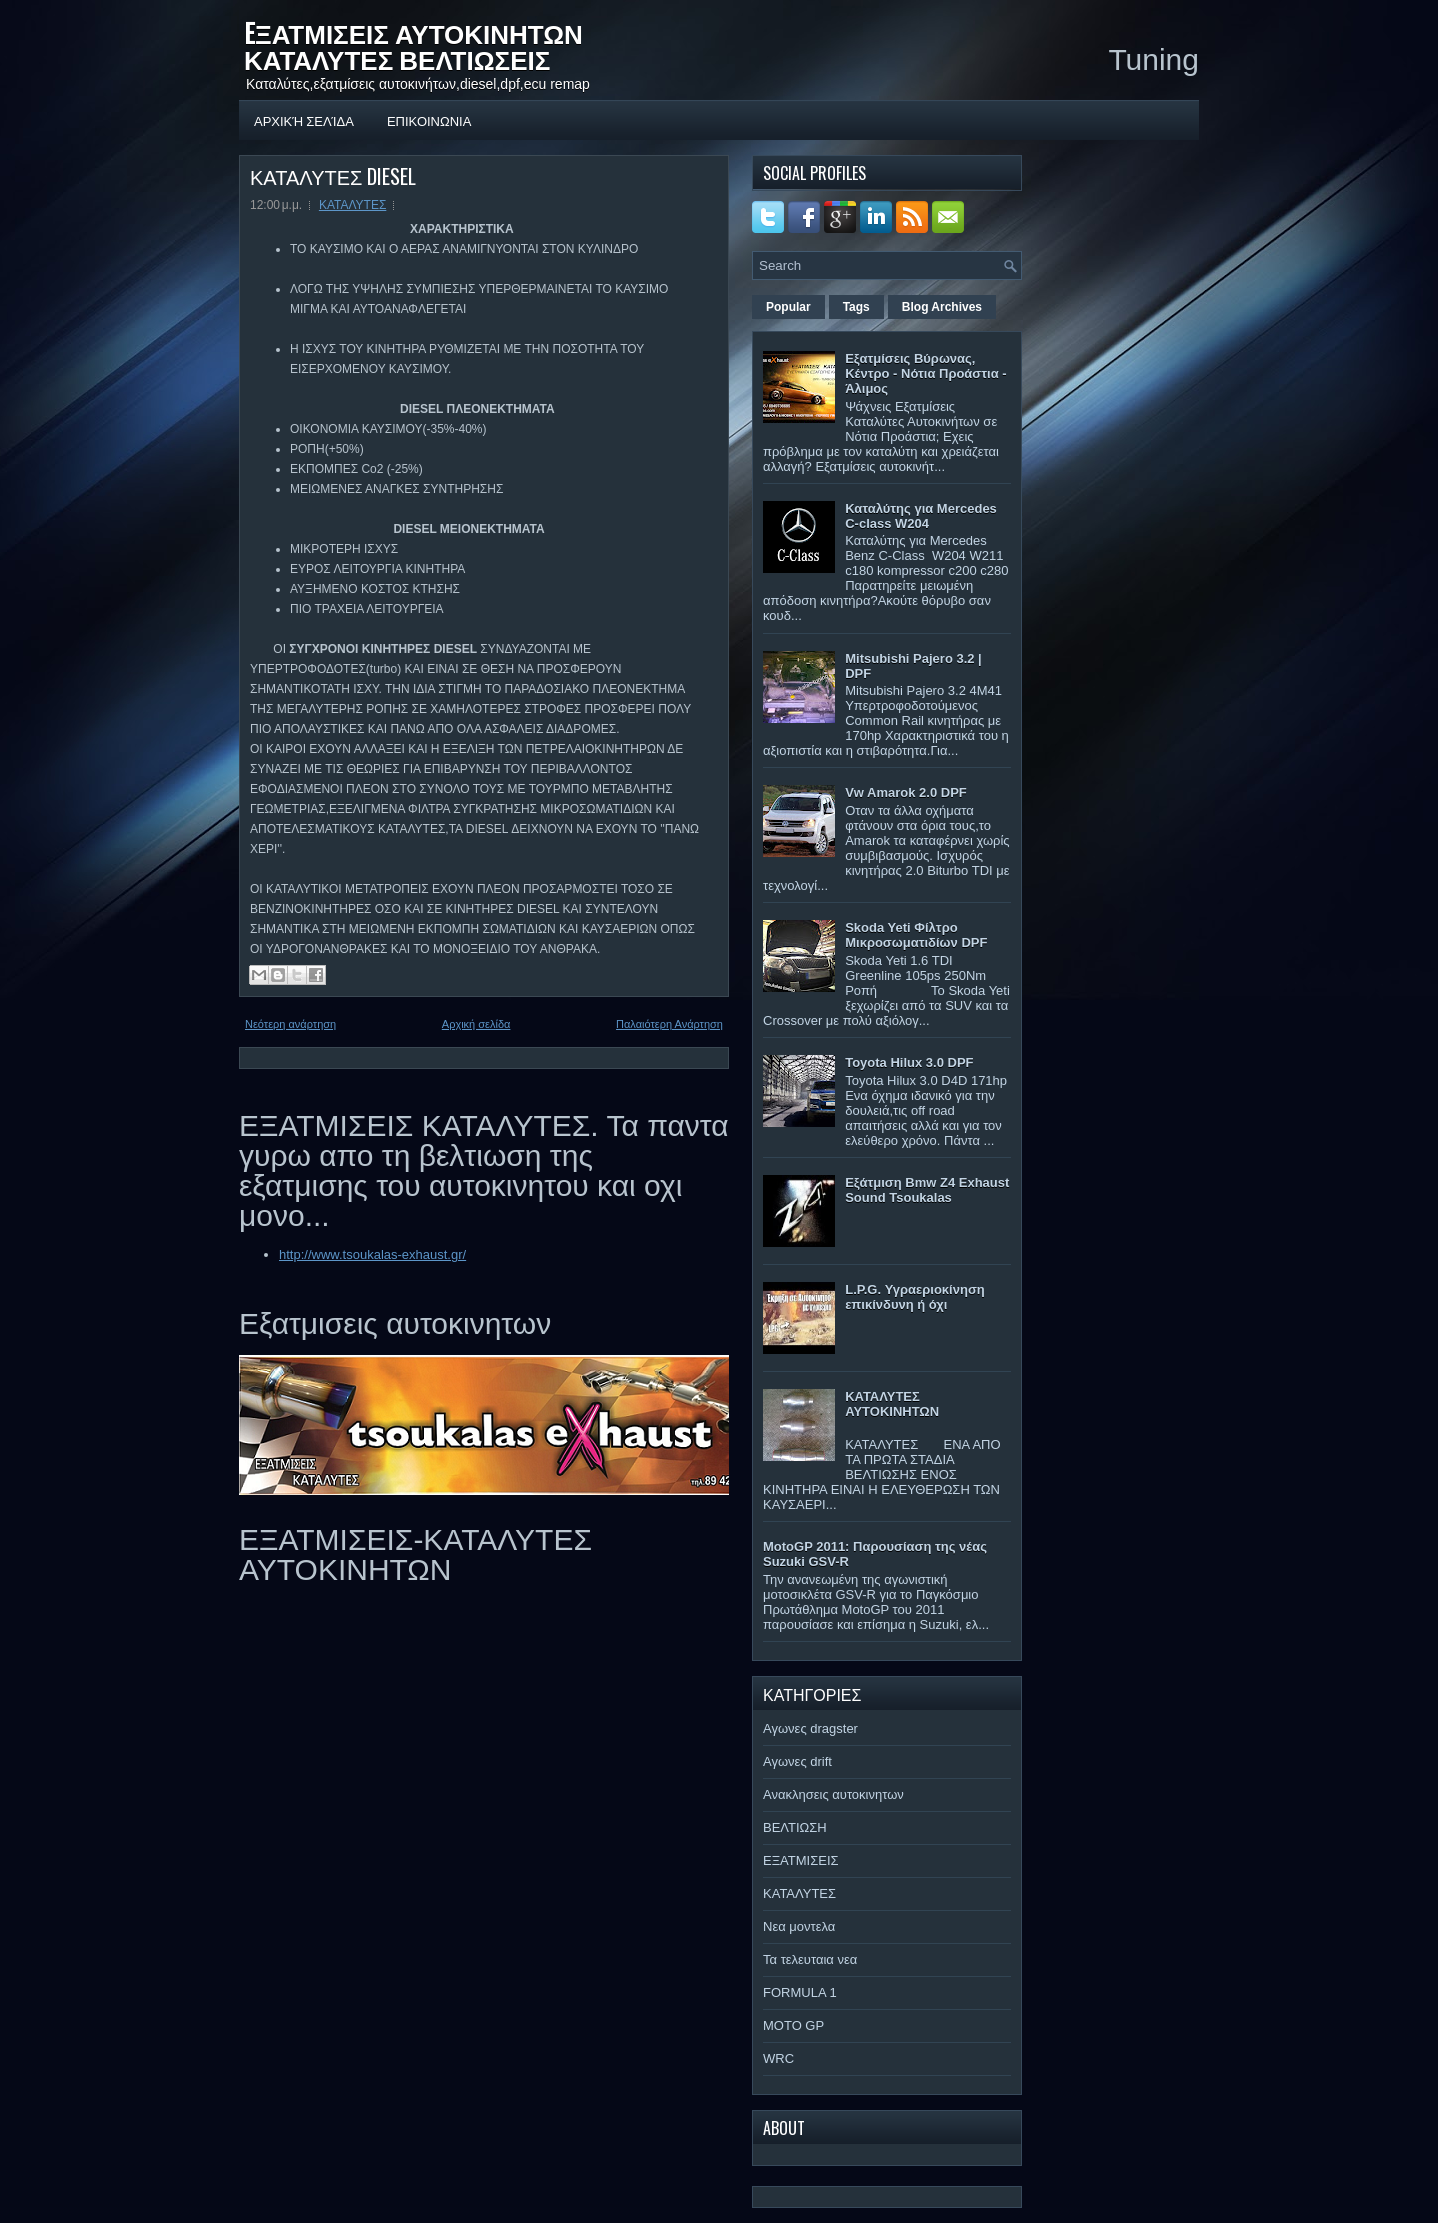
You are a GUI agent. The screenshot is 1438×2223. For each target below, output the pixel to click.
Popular (788, 307)
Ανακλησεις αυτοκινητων (833, 1794)
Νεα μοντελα (799, 1926)
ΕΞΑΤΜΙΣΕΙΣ (801, 1860)
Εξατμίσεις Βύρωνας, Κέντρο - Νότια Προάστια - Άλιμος (925, 373)
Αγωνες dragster (810, 1728)
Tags (856, 307)
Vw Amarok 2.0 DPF (906, 792)
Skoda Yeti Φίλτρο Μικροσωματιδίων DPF (916, 935)
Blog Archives (942, 307)
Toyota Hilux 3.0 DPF (909, 1062)
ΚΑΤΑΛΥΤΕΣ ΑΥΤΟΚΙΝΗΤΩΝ (892, 1404)
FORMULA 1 (800, 1992)
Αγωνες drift (797, 1761)
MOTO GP (793, 2025)
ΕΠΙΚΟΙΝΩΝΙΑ (429, 120)
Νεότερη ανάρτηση (290, 1024)
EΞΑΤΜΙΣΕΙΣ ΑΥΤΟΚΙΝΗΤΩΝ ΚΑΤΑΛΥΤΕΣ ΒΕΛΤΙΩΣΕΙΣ (413, 45)
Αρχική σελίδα (304, 120)
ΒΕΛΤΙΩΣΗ (795, 1827)
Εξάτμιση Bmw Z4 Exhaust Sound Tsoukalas (927, 1190)
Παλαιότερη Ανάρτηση (669, 1024)
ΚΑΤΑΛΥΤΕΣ (352, 205)
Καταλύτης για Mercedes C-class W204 (921, 516)
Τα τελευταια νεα (810, 1959)
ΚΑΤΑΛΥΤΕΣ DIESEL (333, 176)
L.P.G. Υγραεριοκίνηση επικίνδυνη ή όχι (915, 1297)
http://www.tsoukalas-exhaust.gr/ (372, 1254)
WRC (778, 2058)
